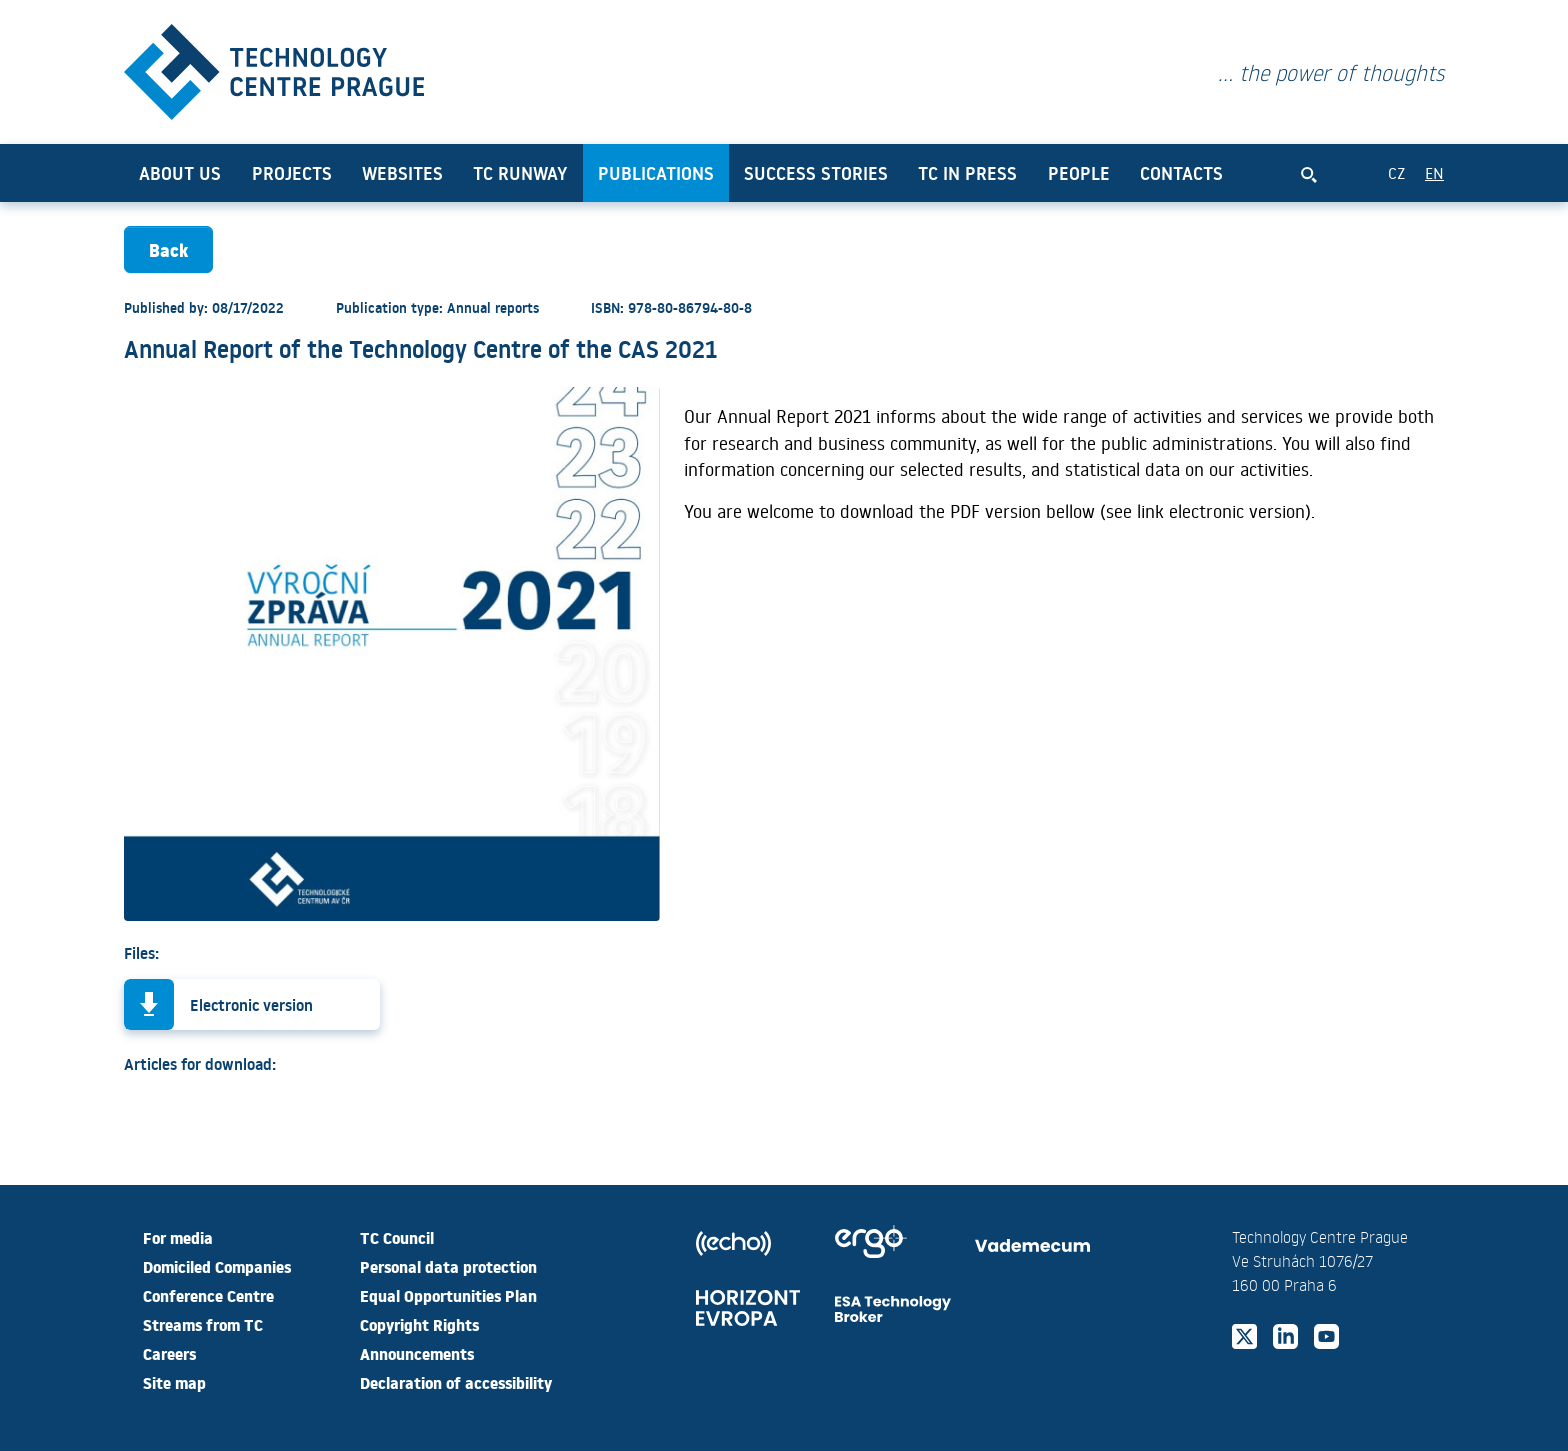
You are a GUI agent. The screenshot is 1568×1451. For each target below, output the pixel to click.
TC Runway (520, 173)
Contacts (1181, 173)
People (1079, 173)
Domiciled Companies (217, 1266)
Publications (656, 173)
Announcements (417, 1353)
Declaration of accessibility (456, 1382)
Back (168, 249)
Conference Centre (208, 1295)
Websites (402, 173)
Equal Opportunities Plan (448, 1295)
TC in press (967, 173)
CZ (1396, 172)
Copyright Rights (419, 1324)
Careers (169, 1353)
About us (180, 173)
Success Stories (816, 173)
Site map (174, 1382)
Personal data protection (448, 1266)
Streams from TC (203, 1324)
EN (1434, 172)
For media (178, 1237)
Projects (292, 173)
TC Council (397, 1237)
